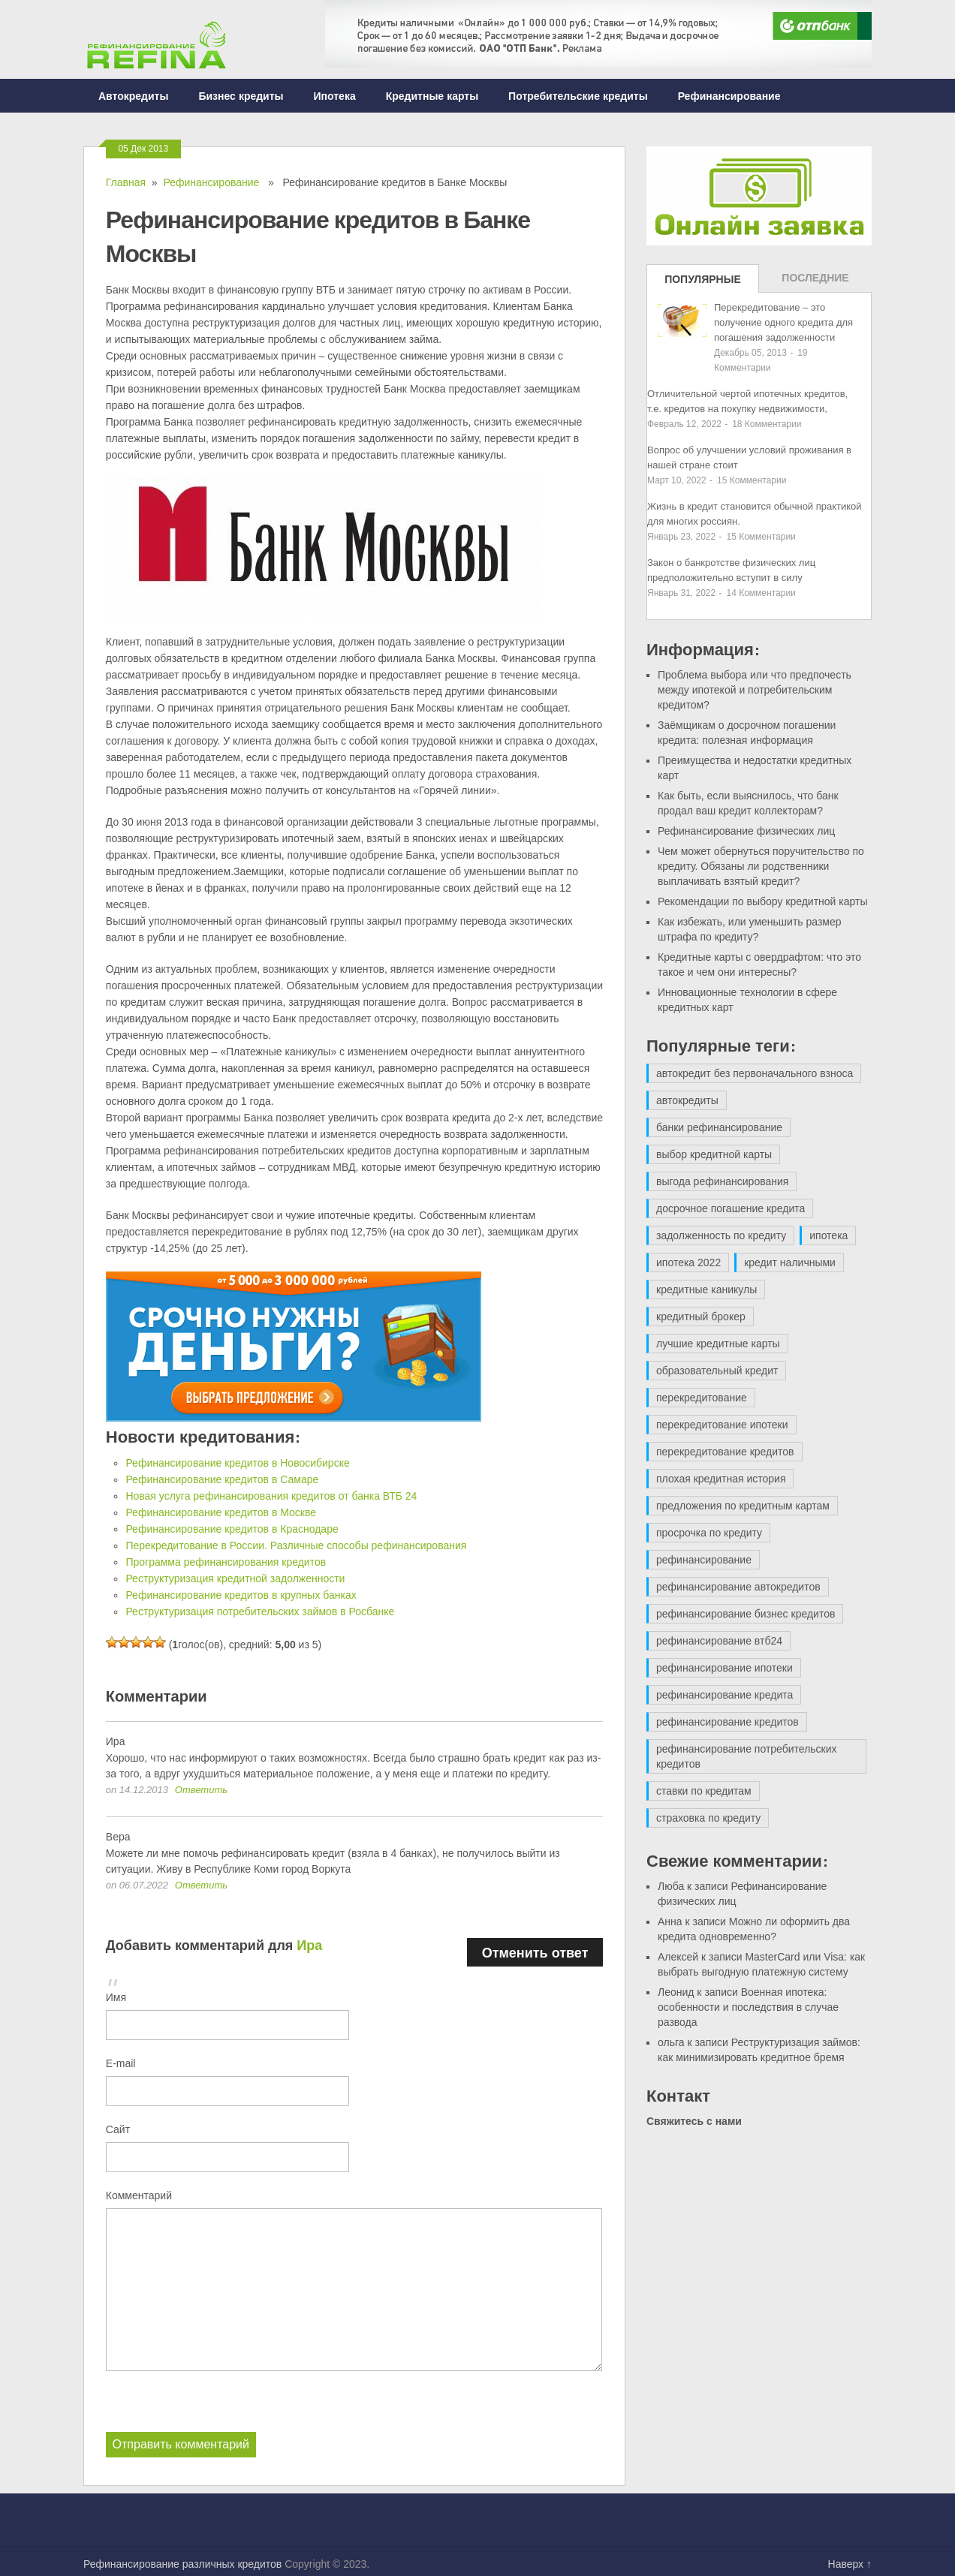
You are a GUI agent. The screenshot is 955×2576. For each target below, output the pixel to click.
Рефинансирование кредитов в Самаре (221, 1479)
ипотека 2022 (688, 1262)
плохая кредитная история (720, 1479)
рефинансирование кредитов (727, 1722)
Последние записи (815, 282)
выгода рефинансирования (722, 1181)
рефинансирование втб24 (719, 1641)
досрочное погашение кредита (730, 1208)
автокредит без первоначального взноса (754, 1073)
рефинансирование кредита (724, 1695)
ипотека (828, 1235)
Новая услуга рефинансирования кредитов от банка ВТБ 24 (271, 1496)
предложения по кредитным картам (743, 1506)
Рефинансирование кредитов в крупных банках (240, 1595)
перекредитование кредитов (725, 1452)
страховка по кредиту (708, 1818)
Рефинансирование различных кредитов (182, 2563)
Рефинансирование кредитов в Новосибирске (237, 1463)
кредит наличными (790, 1262)
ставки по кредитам (704, 1791)
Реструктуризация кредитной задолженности (235, 1578)
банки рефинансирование (719, 1127)
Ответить (201, 1789)
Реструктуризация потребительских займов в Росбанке (259, 1611)
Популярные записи (702, 283)
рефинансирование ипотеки (724, 1668)
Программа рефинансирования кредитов (225, 1562)
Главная (126, 182)
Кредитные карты (432, 95)
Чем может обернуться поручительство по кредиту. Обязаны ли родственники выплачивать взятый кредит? (761, 866)
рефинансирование (704, 1560)
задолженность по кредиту (721, 1235)
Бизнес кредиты (240, 95)
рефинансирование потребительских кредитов (746, 1756)
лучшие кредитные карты (718, 1344)
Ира (309, 1945)
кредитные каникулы (706, 1289)
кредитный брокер (701, 1317)
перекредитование (701, 1398)
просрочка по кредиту (709, 1533)
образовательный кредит (717, 1371)
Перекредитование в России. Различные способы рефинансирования (295, 1545)
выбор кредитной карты (714, 1154)
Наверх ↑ (850, 2563)
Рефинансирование (729, 95)
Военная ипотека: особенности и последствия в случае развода (748, 2007)
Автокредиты (133, 95)
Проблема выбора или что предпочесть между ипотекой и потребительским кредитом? (754, 690)
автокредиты (687, 1100)
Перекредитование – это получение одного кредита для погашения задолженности (783, 322)
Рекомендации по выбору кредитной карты (763, 901)
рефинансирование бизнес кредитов (745, 1614)
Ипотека (335, 95)
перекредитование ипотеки (722, 1425)
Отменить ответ (535, 1952)
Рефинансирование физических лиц (746, 831)
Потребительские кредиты (578, 95)
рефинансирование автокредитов (738, 1587)
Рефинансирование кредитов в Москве (220, 1512)
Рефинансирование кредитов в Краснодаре (231, 1529)
